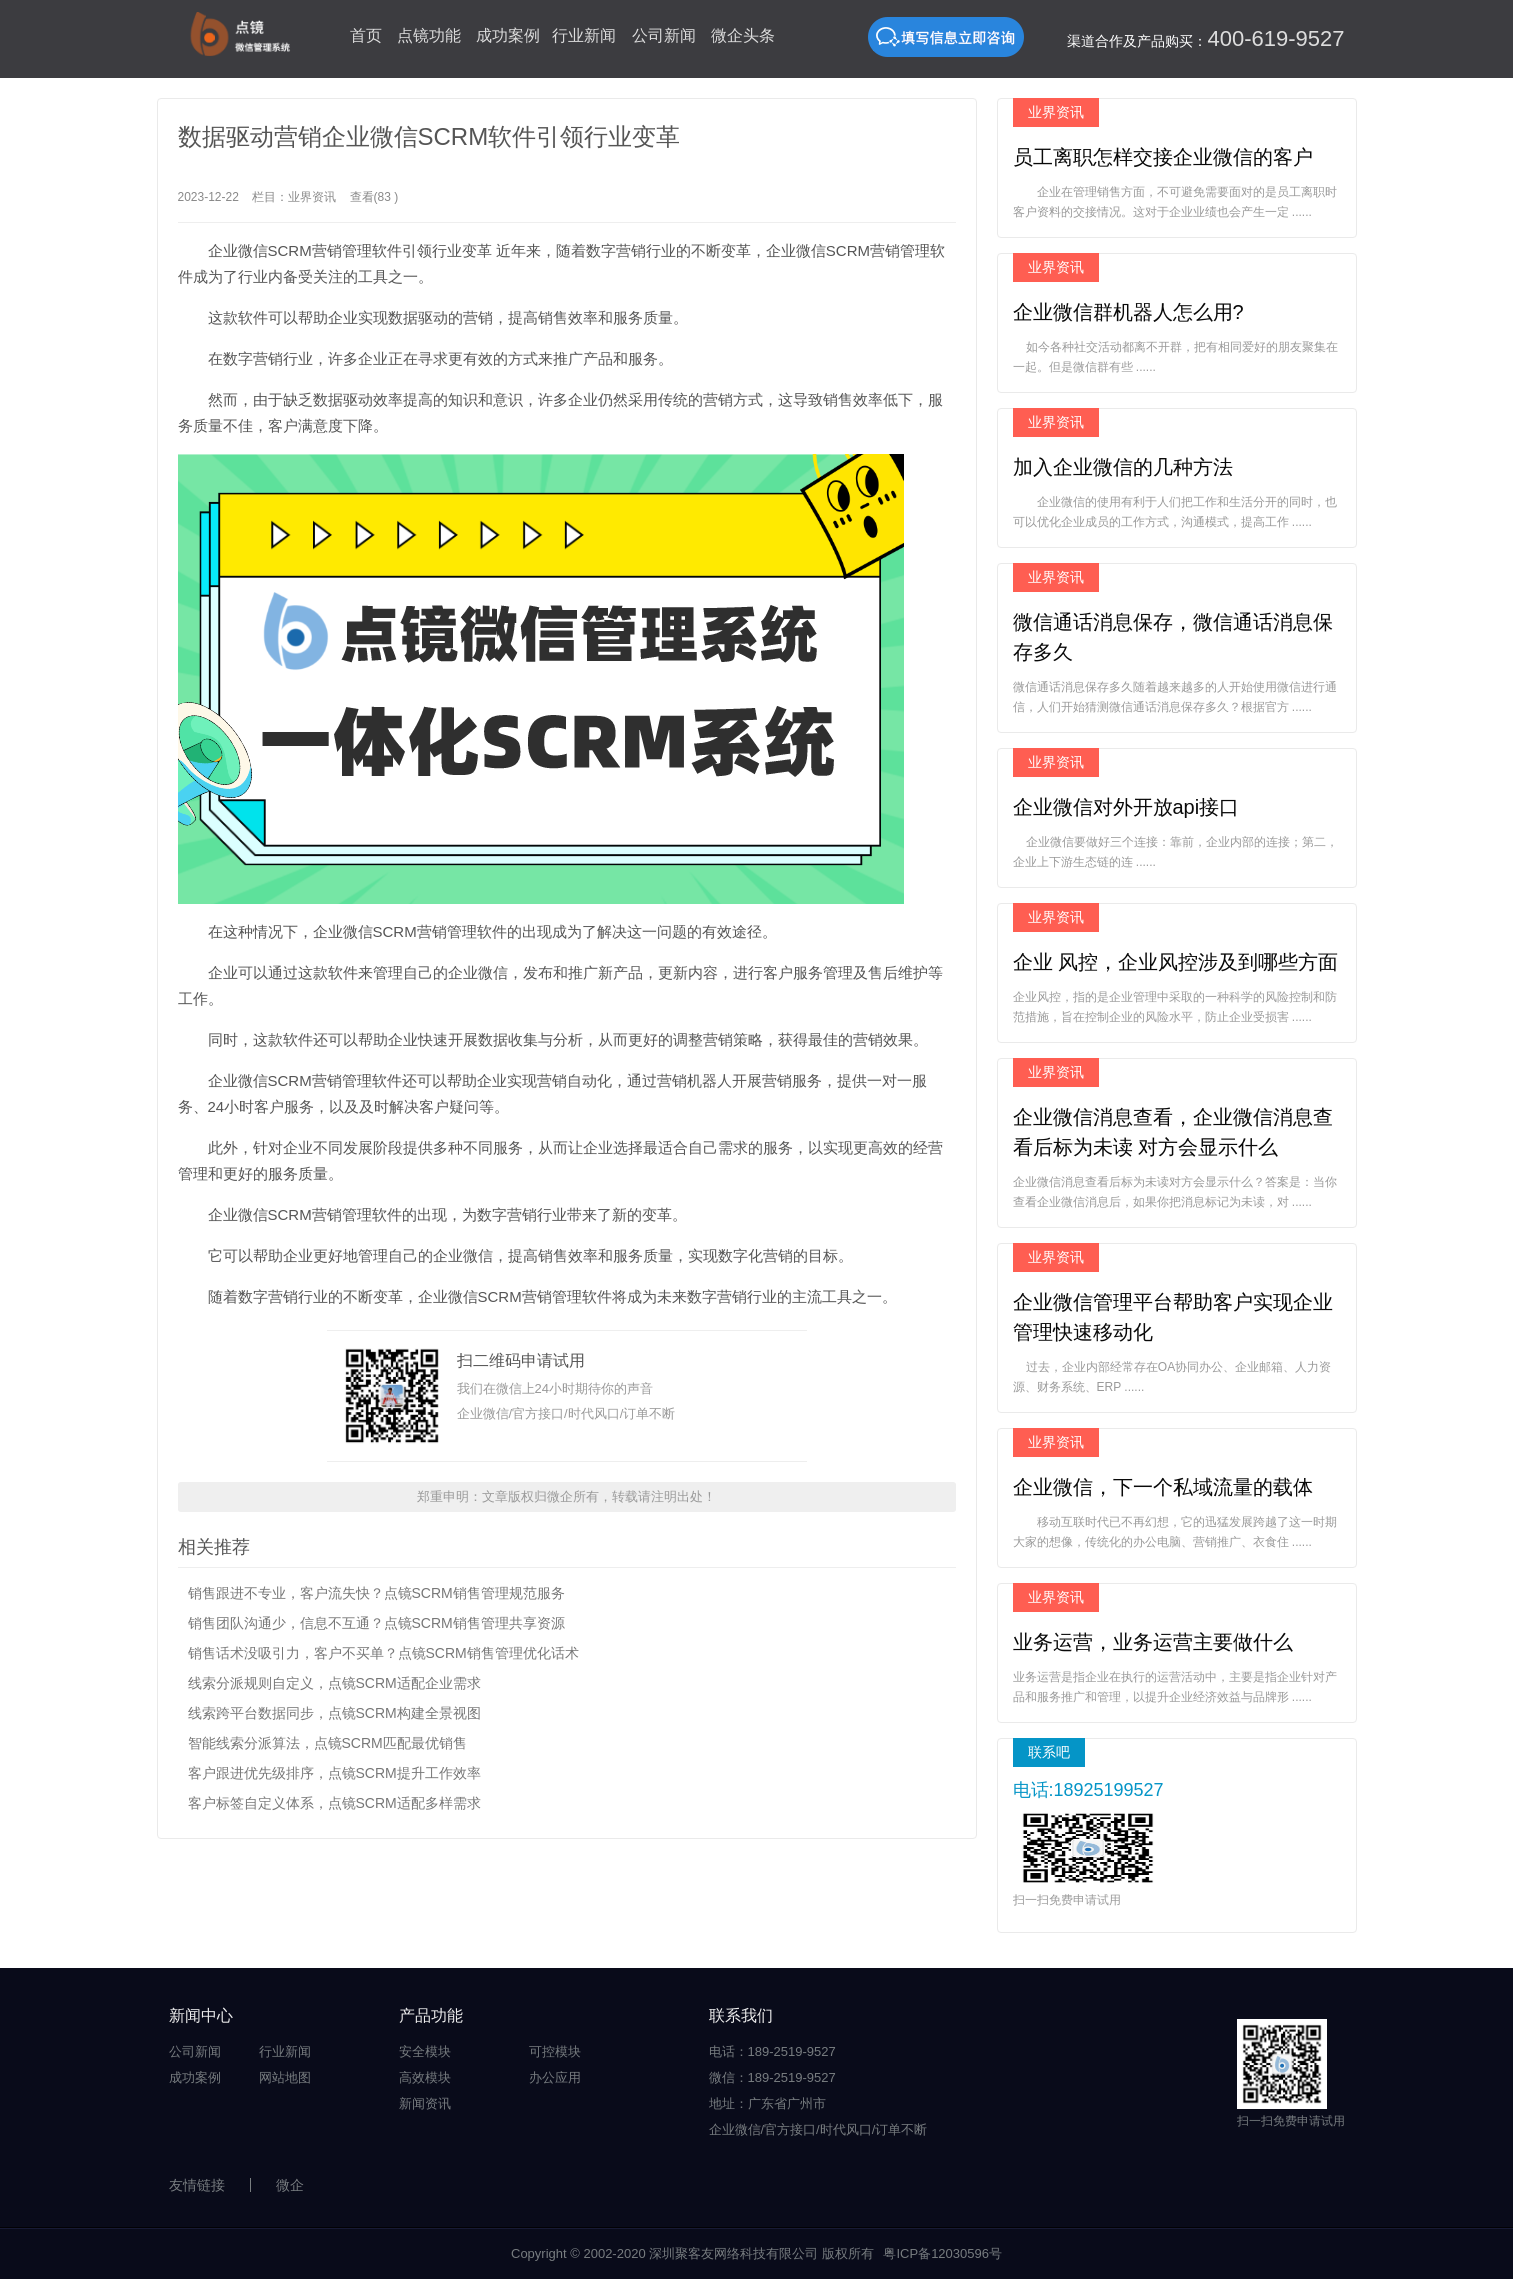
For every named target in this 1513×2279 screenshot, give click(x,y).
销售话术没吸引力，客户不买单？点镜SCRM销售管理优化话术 (383, 1653)
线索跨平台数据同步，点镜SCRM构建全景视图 (334, 1713)
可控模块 (555, 2051)
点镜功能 (429, 35)
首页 (366, 35)
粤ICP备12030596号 (942, 2253)
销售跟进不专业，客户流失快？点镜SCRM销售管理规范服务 (376, 1593)
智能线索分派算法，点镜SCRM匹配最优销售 (327, 1743)
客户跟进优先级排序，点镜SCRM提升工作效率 (334, 1773)
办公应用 (555, 2077)
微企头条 (743, 35)
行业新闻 (584, 35)
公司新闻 (664, 35)
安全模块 (425, 2051)
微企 (290, 2185)
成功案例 (508, 35)
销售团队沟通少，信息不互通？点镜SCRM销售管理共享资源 (376, 1623)
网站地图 (285, 2077)
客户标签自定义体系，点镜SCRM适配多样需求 (334, 1803)
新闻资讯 (425, 2103)
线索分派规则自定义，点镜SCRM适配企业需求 (334, 1683)
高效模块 (425, 2077)
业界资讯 (312, 197)
